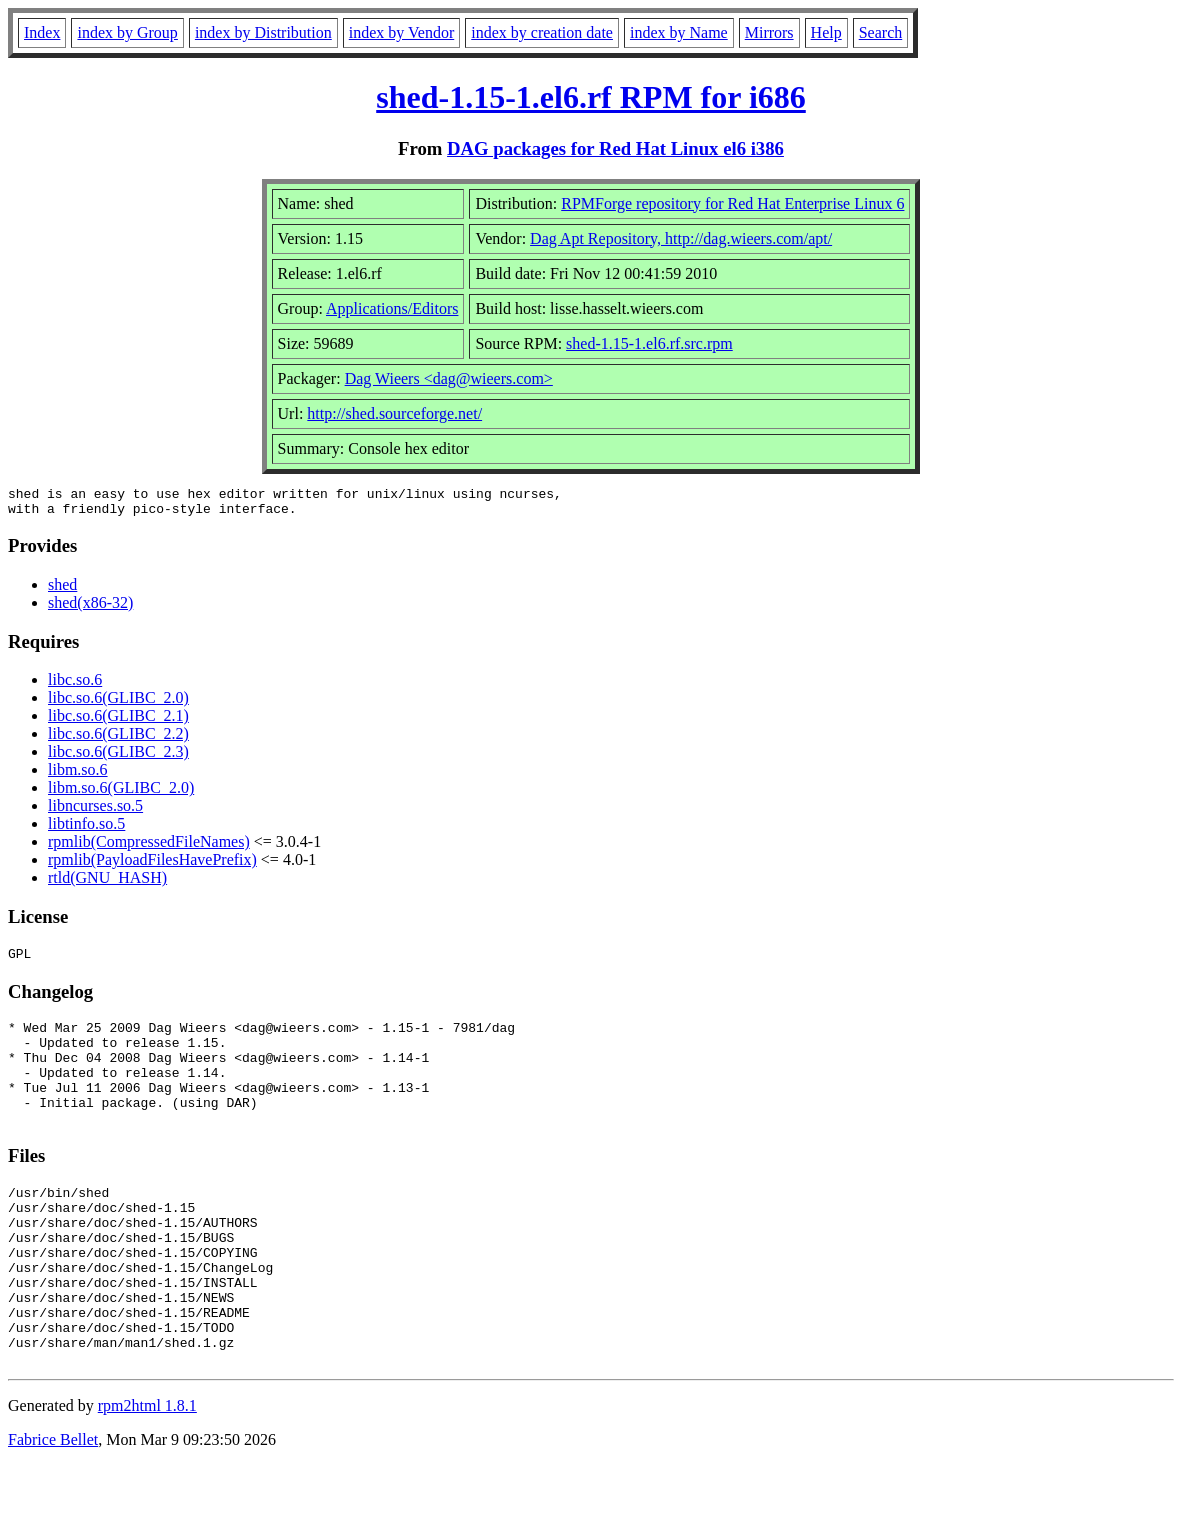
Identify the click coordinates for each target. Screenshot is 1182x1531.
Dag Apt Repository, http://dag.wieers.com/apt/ (681, 238)
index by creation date (542, 32)
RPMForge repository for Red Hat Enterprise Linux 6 (732, 203)
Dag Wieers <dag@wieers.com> (449, 378)
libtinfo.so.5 (86, 829)
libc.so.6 (75, 685)
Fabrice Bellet (53, 1505)
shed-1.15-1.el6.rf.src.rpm (649, 343)
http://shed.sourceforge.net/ (394, 413)
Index (42, 32)
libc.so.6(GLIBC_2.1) (118, 721)
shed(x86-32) (90, 608)
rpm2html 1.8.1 (147, 1471)
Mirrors (769, 32)
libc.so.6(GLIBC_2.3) (118, 757)
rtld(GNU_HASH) (107, 883)
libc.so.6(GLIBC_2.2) (118, 739)
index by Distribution (263, 32)
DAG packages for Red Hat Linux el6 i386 (615, 148)
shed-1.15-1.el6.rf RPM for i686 (591, 97)
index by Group (127, 32)
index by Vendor (401, 32)
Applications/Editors (392, 308)
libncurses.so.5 (95, 811)
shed (62, 590)
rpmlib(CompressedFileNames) (149, 847)
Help (826, 32)
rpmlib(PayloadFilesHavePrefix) (152, 865)
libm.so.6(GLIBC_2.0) (121, 793)
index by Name (679, 32)
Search (881, 32)
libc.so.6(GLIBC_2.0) (118, 703)
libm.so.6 (78, 775)
